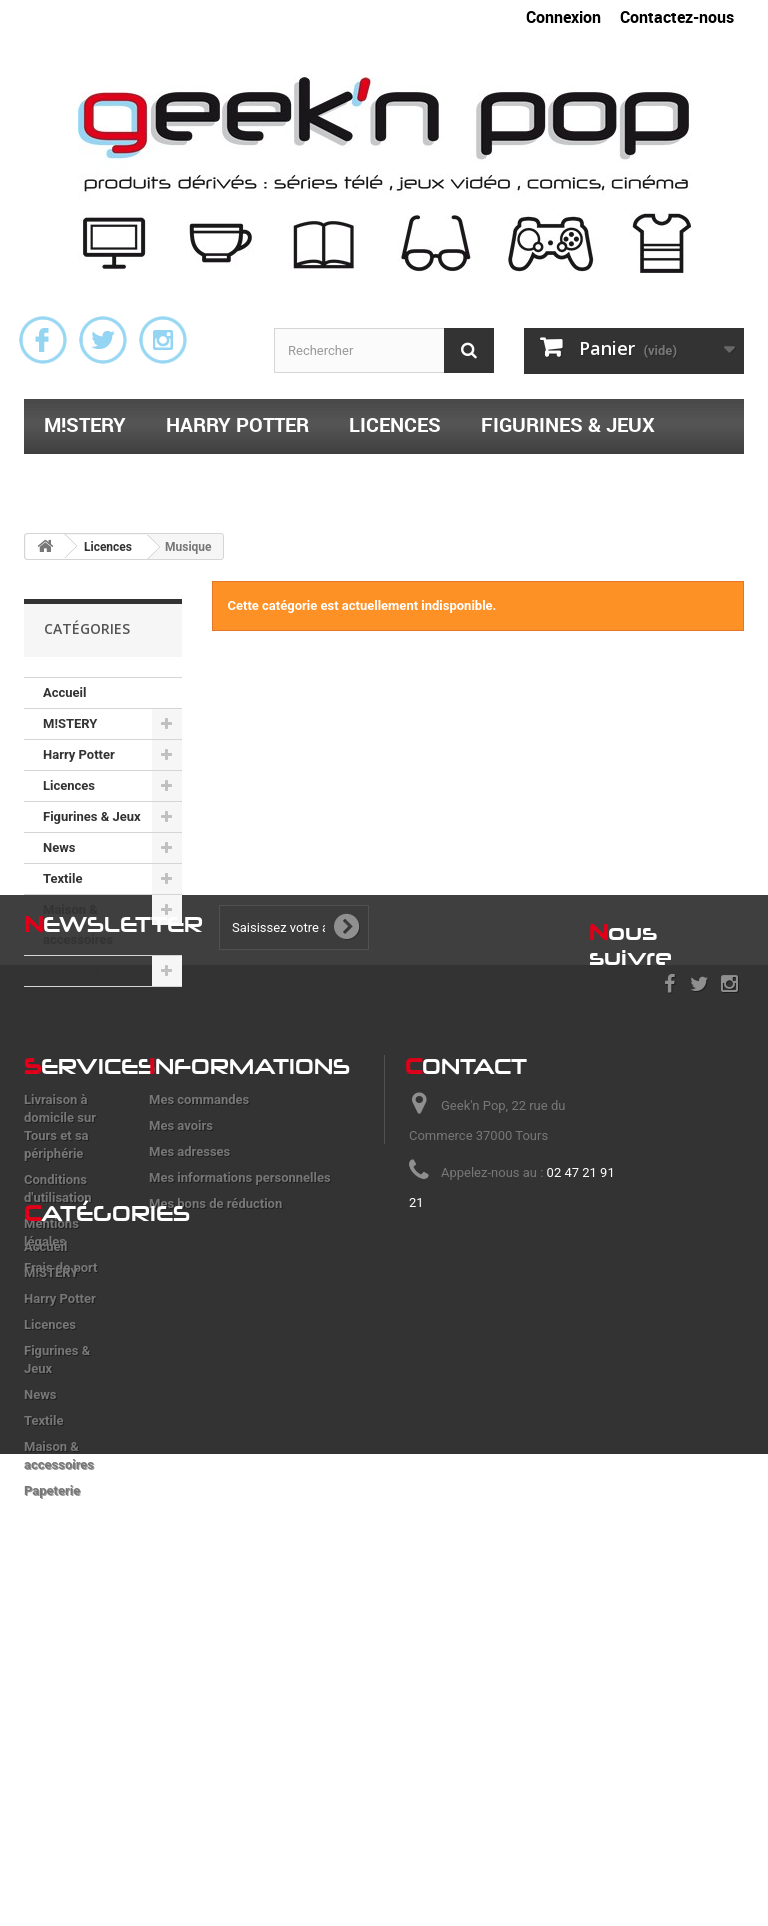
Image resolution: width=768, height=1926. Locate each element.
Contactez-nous (677, 17)
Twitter (103, 340)
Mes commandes (199, 1271)
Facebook (43, 340)
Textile (81, 476)
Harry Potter (237, 424)
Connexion (563, 17)
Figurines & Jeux (568, 424)
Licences (395, 424)
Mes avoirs (181, 1297)
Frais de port (61, 1439)
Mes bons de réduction (215, 1375)
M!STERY (85, 424)
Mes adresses (189, 1323)
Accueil (64, 692)
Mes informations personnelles (240, 1349)
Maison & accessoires (274, 476)
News (59, 847)
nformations (249, 1238)
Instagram (163, 340)
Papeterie (481, 476)
